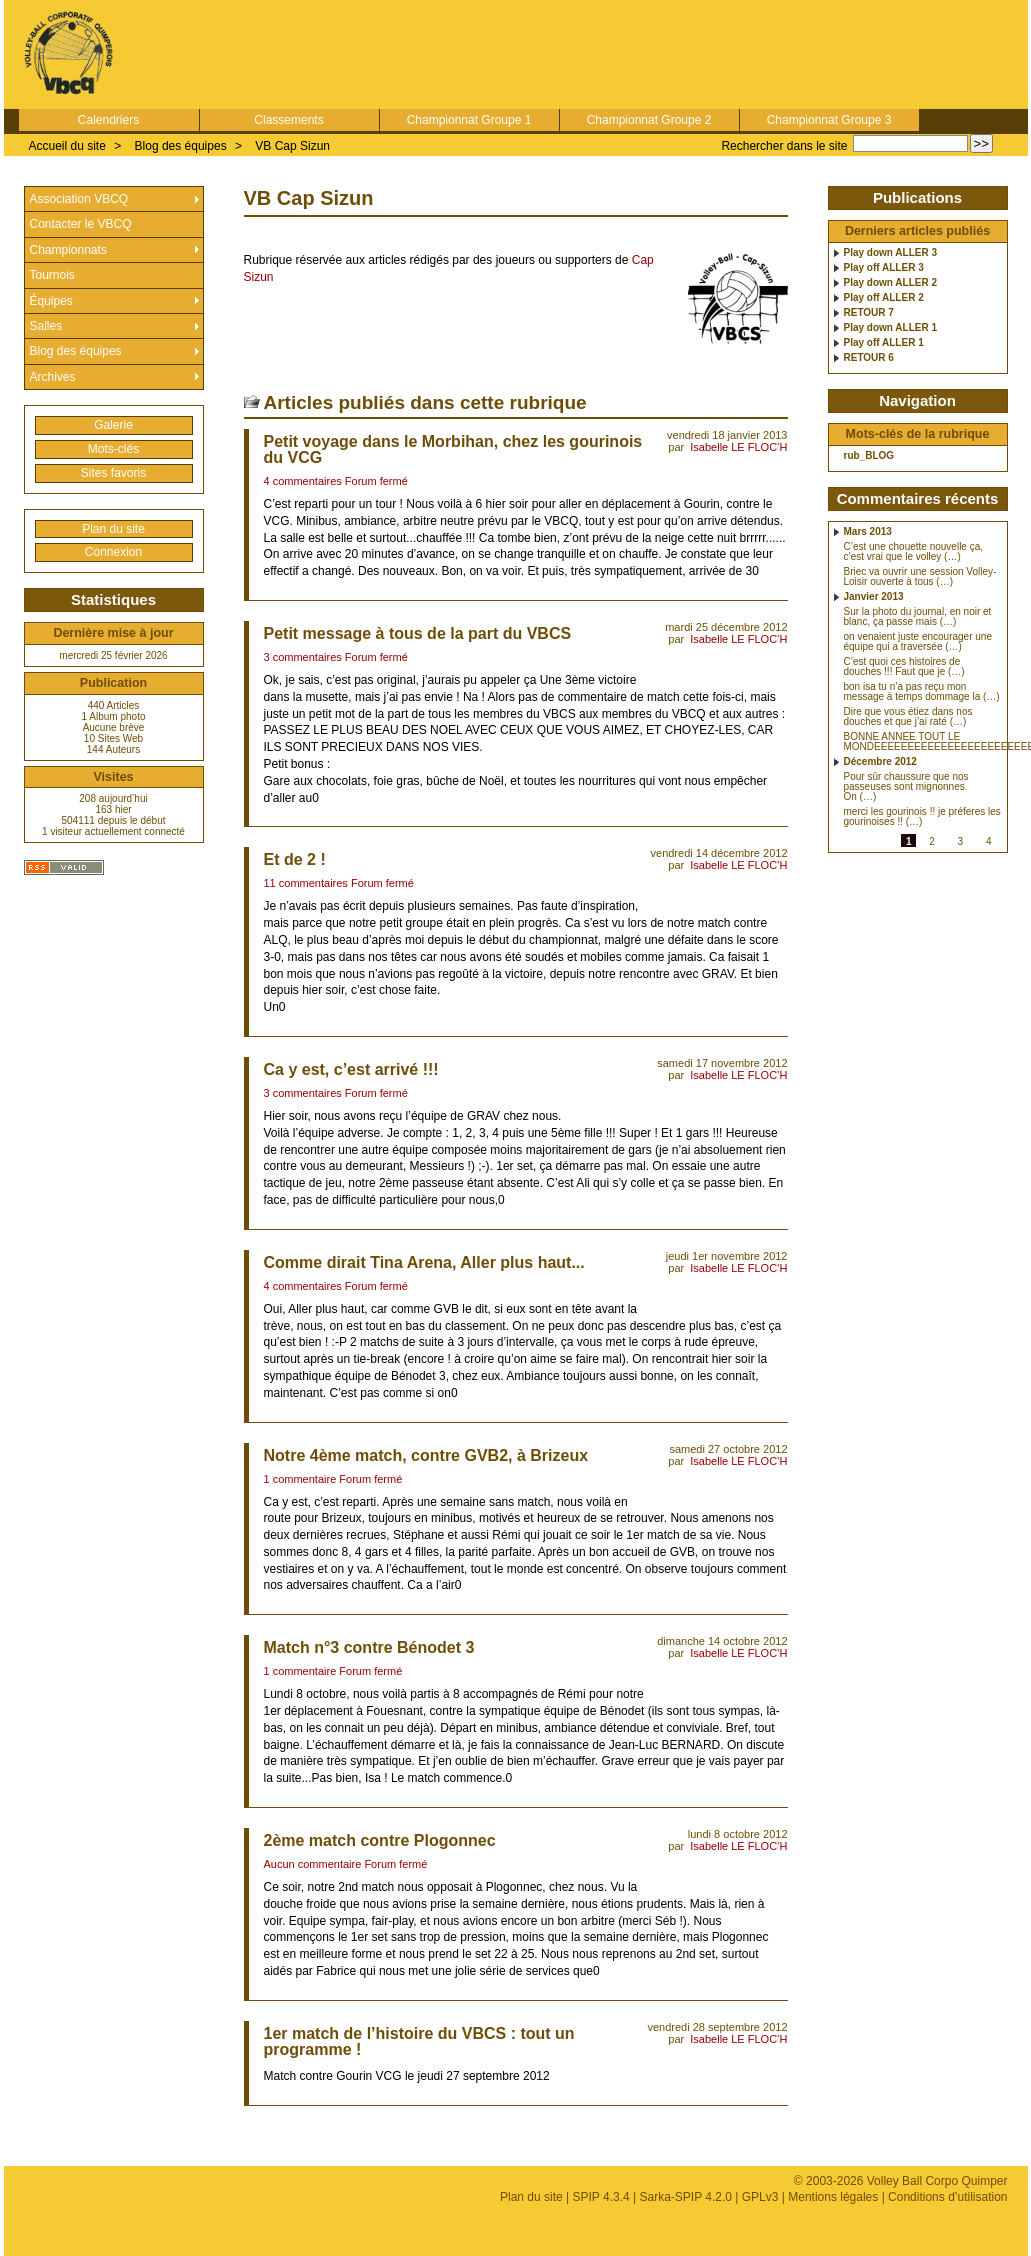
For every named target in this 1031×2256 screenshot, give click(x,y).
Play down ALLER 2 (891, 283)
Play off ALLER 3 (884, 268)
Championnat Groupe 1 (469, 120)
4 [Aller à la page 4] (989, 841)
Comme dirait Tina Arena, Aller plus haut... (424, 1262)
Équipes (51, 301)
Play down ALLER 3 (891, 253)
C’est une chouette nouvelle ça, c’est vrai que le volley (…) (914, 552)
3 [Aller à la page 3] (961, 841)
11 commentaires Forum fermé (339, 883)
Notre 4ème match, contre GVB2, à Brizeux (426, 1455)
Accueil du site (67, 146)
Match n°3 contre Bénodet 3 (369, 1647)
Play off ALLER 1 (884, 343)
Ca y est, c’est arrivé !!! (351, 1069)
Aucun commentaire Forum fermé (346, 1864)
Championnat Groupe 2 (649, 120)
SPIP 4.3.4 (601, 2197)
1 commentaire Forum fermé (333, 1479)
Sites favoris (113, 473)
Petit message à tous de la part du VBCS (418, 633)
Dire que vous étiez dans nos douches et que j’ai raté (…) (908, 717)
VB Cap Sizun (292, 146)
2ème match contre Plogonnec (380, 1840)
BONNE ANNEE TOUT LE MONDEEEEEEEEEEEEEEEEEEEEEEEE (923, 742)
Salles (46, 326)
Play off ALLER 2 (884, 298)
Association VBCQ (79, 199)
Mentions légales (833, 2197)
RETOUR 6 (869, 358)
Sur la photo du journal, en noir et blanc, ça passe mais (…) (918, 617)
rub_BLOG (869, 456)
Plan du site (113, 529)
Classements (288, 120)
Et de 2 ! (295, 859)
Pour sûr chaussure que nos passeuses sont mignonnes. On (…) (906, 787)
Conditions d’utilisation (947, 2197)
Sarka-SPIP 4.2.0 (685, 2197)
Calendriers (108, 120)
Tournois (52, 275)
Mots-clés (113, 449)
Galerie (113, 425)
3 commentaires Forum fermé (336, 657)
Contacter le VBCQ (81, 224)
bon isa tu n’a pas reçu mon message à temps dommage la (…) (922, 692)
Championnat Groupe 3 (829, 120)
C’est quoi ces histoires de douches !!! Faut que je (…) (904, 667)
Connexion (113, 552)
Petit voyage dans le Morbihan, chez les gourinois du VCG (453, 449)
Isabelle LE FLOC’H (738, 447)
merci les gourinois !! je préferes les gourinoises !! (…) (922, 817)
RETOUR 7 (869, 313)
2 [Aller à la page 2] (932, 841)
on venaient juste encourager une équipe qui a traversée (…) (918, 642)
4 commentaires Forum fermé (336, 481)
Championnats (68, 250)
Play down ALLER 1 (891, 328)
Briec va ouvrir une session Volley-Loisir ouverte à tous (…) (920, 577)
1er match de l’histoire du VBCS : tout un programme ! (419, 2041)
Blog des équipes (181, 146)
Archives (53, 377)
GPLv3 (760, 2197)
